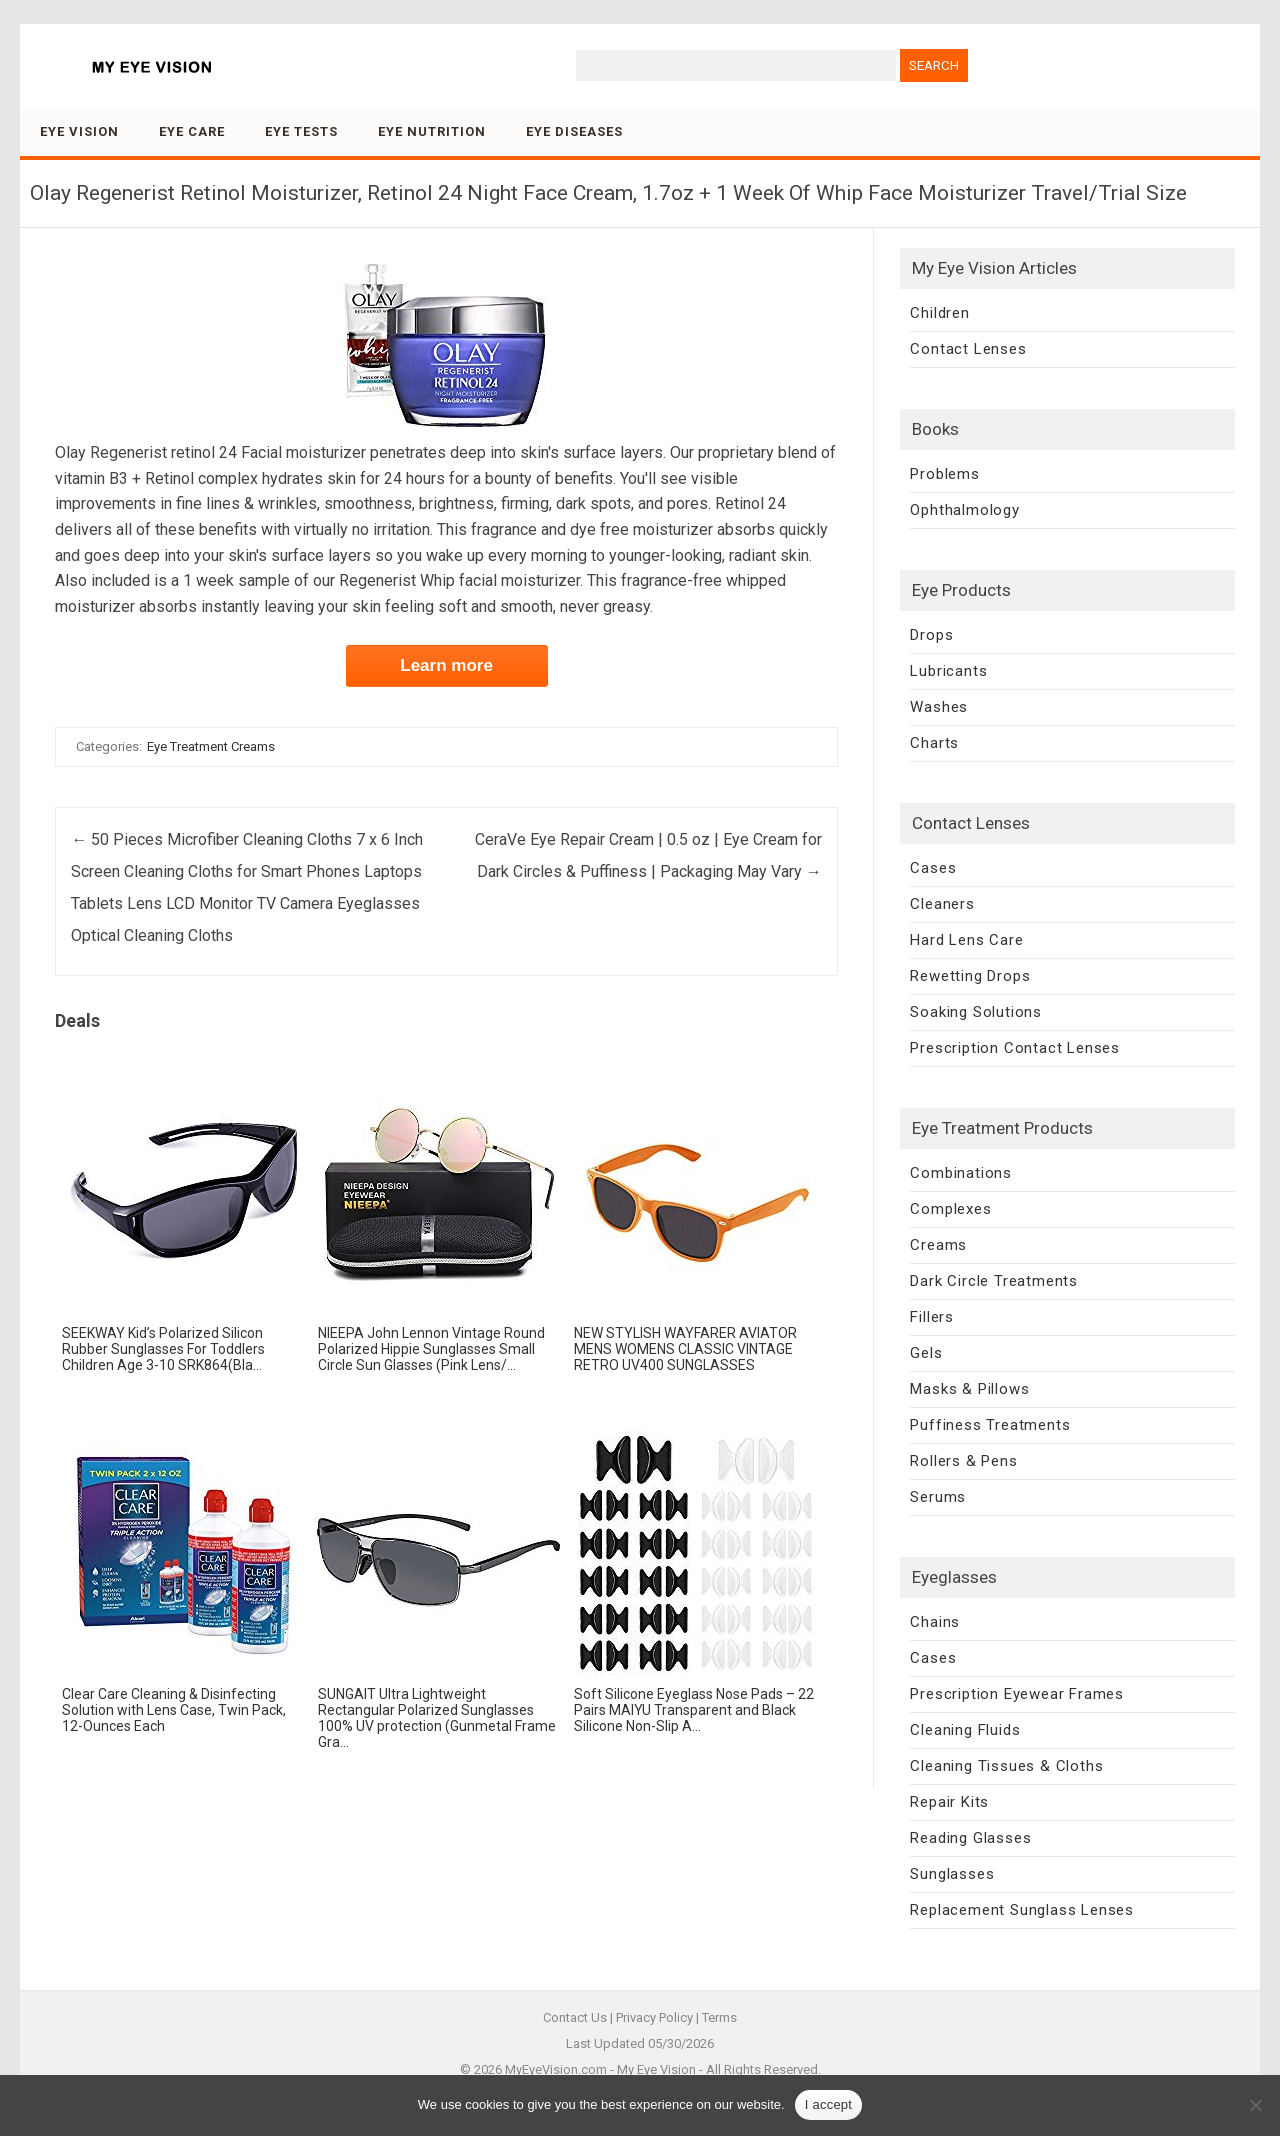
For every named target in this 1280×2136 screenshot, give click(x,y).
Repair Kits (949, 1802)
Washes (939, 707)
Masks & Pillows (969, 1389)
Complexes (950, 1209)
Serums (938, 1497)
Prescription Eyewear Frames (1017, 1694)
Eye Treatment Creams (211, 746)
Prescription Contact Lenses (1015, 1048)
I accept (829, 2104)
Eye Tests (301, 131)
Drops (931, 635)
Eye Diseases (574, 131)
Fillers (932, 1317)
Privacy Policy (654, 2017)
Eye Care (192, 131)
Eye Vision (79, 131)
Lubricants (948, 671)
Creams (938, 1245)
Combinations (961, 1173)
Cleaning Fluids (965, 1730)
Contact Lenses (968, 349)
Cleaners (942, 904)
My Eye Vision (656, 2069)
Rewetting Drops (970, 976)
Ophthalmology (964, 510)
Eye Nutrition (432, 131)
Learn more (446, 665)
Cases (933, 868)
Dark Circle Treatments (994, 1281)
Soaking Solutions (976, 1012)
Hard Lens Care (966, 940)
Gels (926, 1353)
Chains (935, 1622)
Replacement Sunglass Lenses (1022, 1910)
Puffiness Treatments (990, 1425)
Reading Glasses (970, 1838)
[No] (1255, 2105)
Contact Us (575, 2017)
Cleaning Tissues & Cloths (1006, 1766)
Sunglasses (952, 1874)
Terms (719, 2017)
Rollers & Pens (963, 1461)
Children (939, 313)
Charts (934, 743)
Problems (944, 474)
